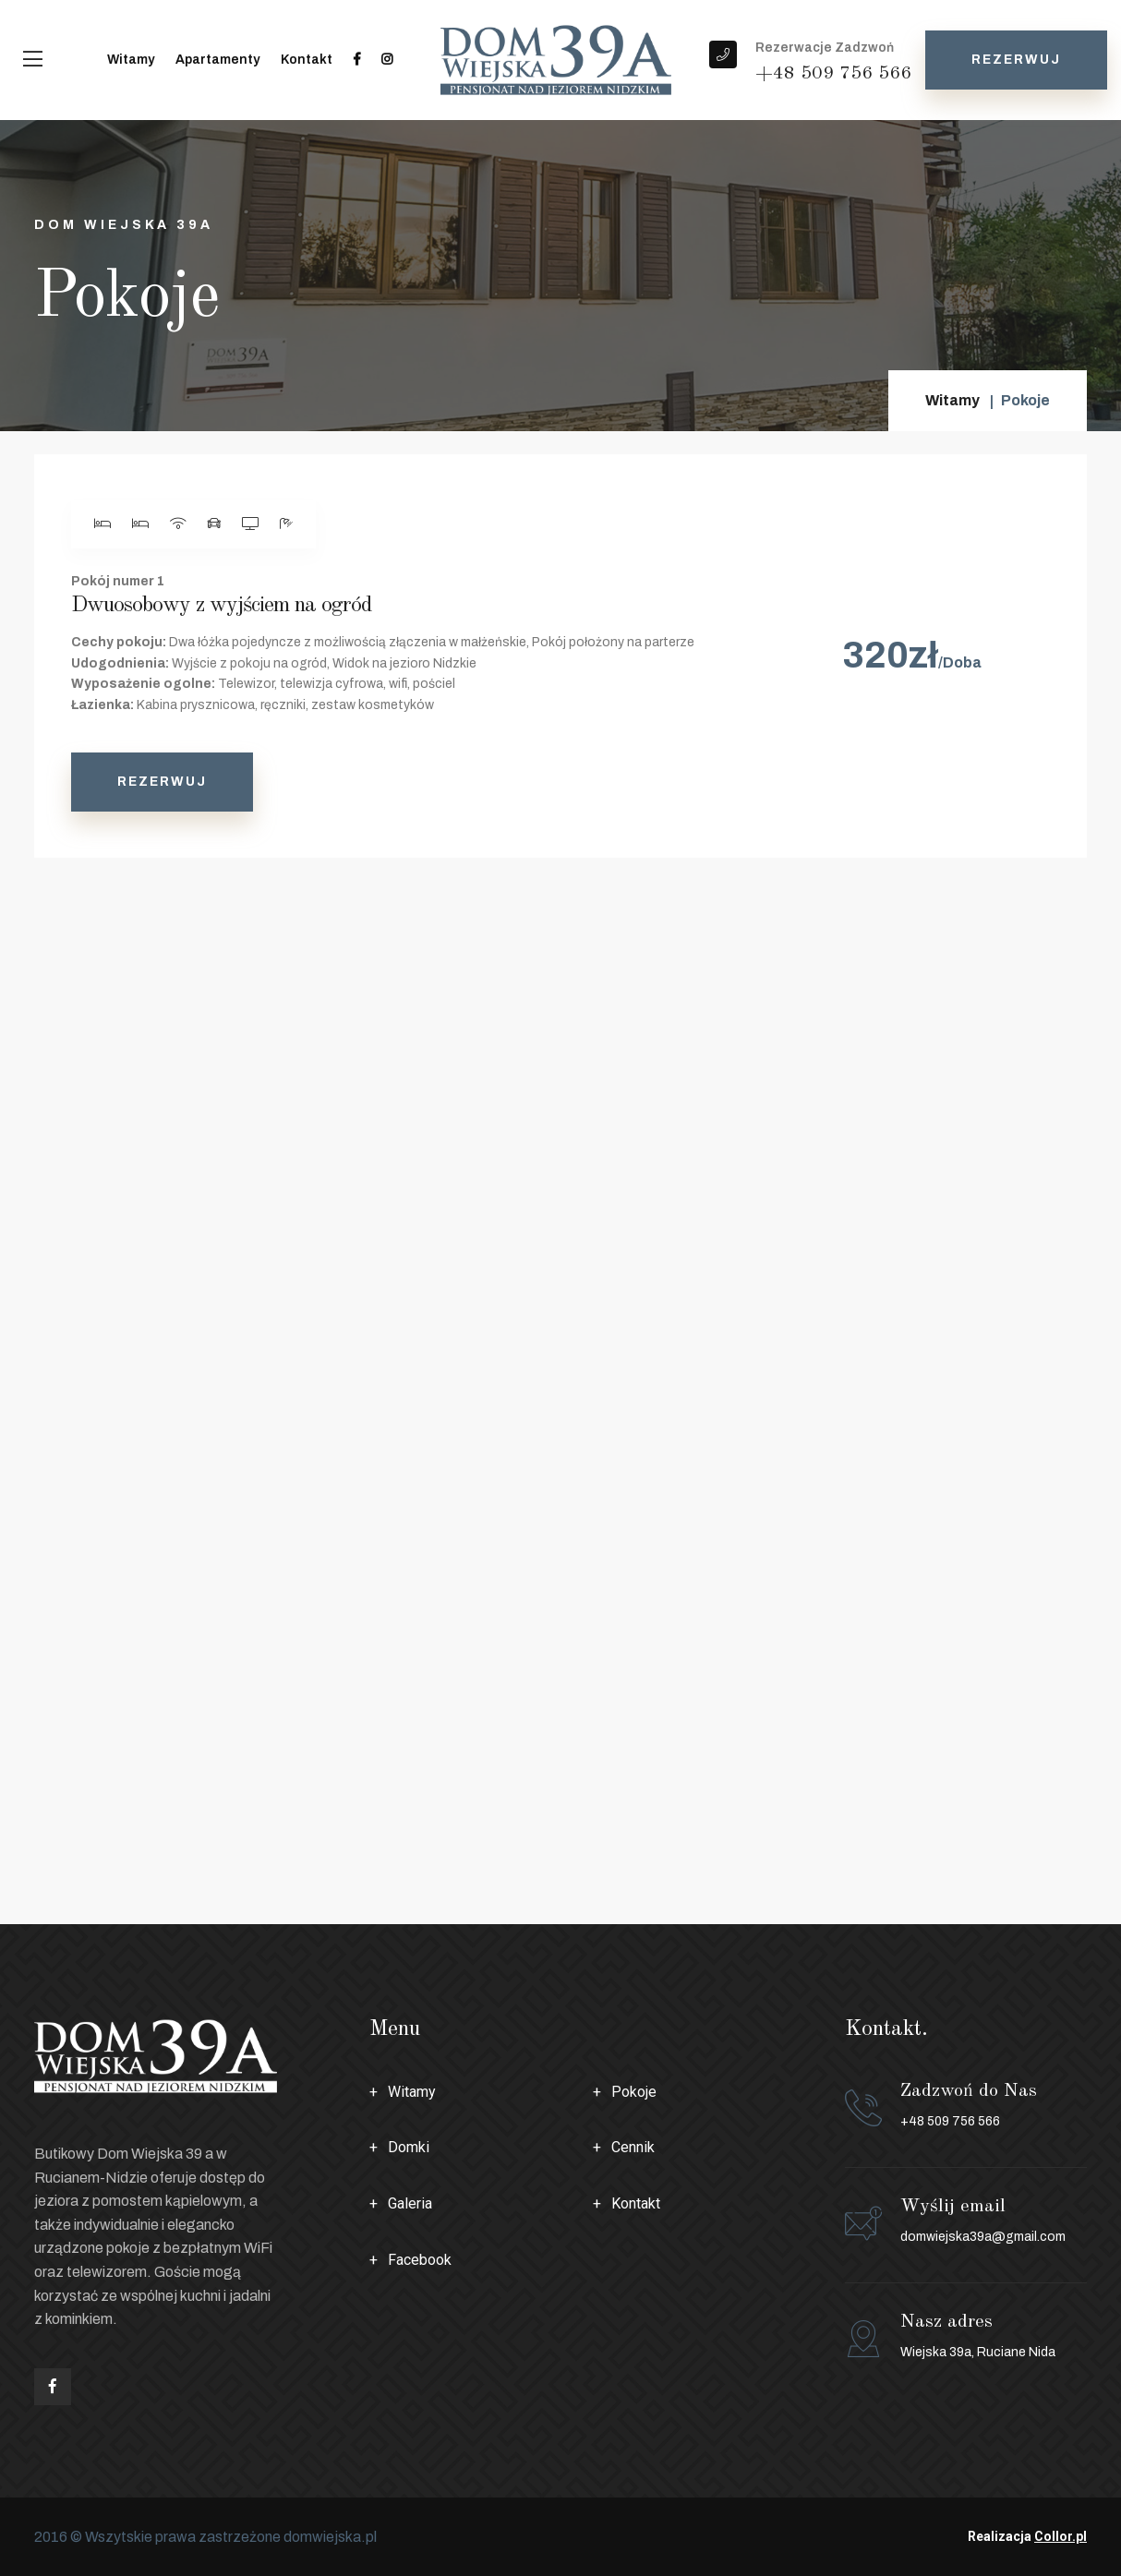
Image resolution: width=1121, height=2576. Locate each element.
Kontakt (306, 59)
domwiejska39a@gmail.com (983, 2237)
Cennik (633, 2147)
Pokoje (634, 2092)
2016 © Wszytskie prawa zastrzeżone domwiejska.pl (205, 2537)
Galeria (410, 2203)
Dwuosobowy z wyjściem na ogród (221, 606)
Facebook (420, 2260)
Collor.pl (1060, 2536)
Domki (408, 2147)
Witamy (130, 59)
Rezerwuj (1016, 59)
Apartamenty (217, 59)
